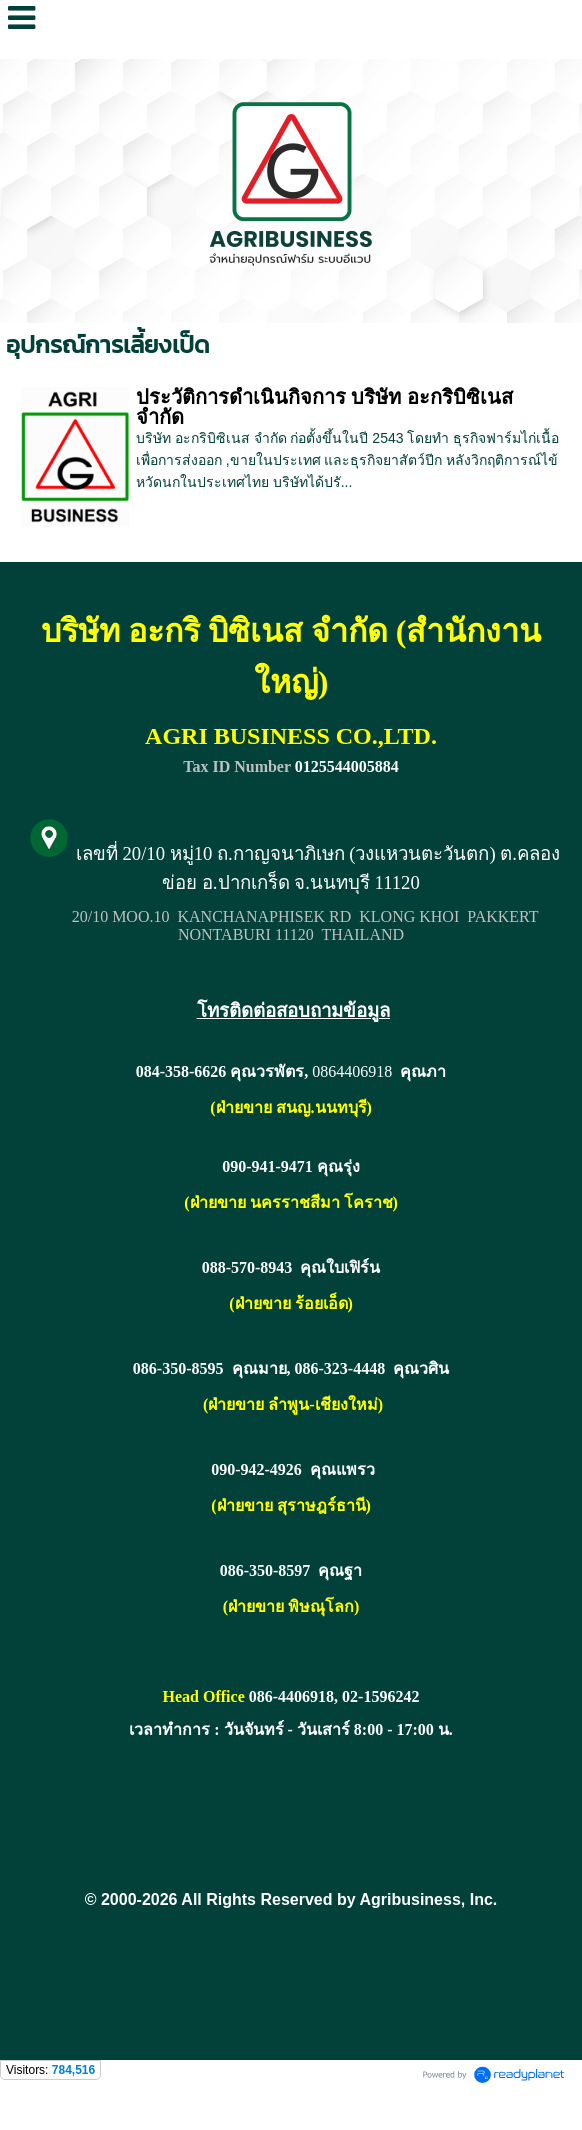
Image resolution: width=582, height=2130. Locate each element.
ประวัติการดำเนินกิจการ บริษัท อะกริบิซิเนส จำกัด (324, 407)
